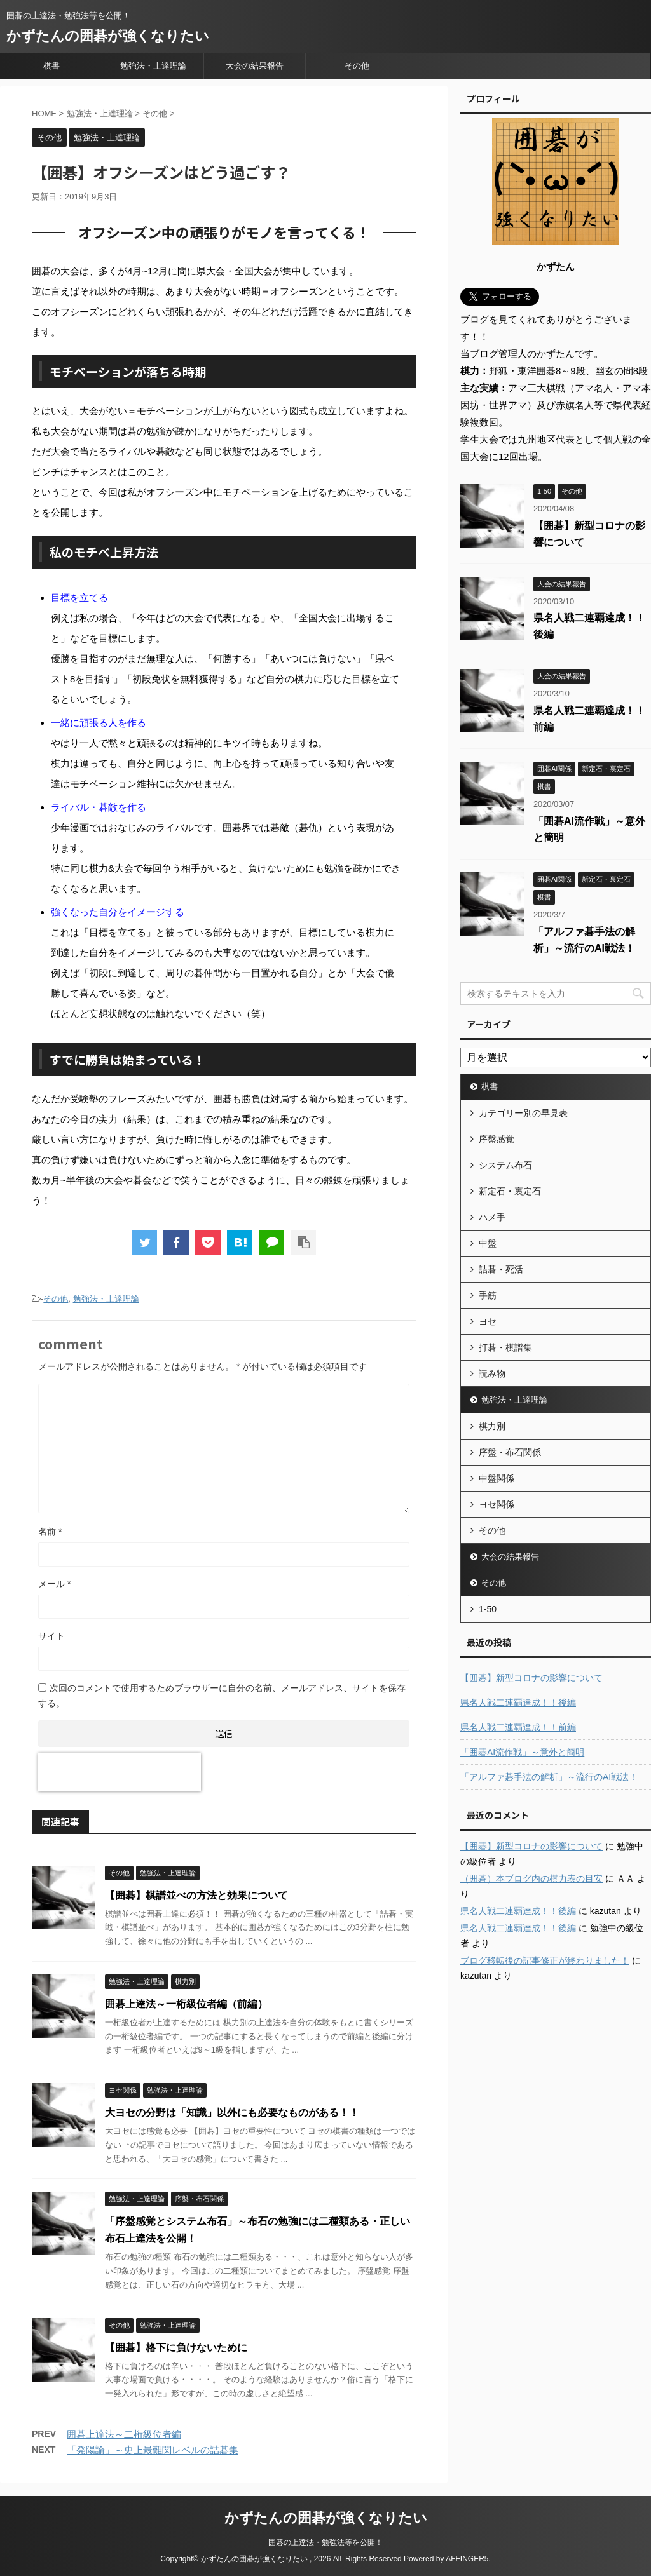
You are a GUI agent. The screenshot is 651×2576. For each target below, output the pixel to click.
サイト (51, 1636)
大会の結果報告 (255, 66)
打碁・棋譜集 (505, 1347)
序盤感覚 (496, 1139)
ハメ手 (492, 1217)
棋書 (51, 66)
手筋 (488, 1295)
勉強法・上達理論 (153, 66)
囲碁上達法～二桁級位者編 (124, 2434)
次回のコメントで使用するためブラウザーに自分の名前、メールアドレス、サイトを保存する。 (222, 1695)
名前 (50, 1532)
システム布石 (505, 1165)
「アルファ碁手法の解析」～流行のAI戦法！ (549, 1777)
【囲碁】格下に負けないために (176, 2347)
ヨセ (488, 1321)
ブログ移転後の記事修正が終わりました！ (544, 1960)
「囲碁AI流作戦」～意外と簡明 (522, 1752)
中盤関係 (496, 1478)
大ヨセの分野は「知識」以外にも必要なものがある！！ (232, 2112)
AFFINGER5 (467, 2558)
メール (54, 1584)
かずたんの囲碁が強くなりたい (107, 36)
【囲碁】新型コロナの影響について (531, 1678)
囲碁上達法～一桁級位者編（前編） (186, 2004)
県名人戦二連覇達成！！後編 (518, 1702)
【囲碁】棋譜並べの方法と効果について (196, 1895)
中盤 (488, 1243)
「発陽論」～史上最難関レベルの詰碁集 (152, 2450)
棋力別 (492, 1426)
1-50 (488, 1609)
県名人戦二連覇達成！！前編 (518, 1727)
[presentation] (119, 1772)
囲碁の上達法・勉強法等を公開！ (325, 2542)
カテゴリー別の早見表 (523, 1113)
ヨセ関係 (496, 1504)
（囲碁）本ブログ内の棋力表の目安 (531, 1878)
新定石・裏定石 (510, 1191)
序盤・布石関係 (510, 1452)
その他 (357, 66)
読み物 (492, 1373)
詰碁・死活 (501, 1269)
